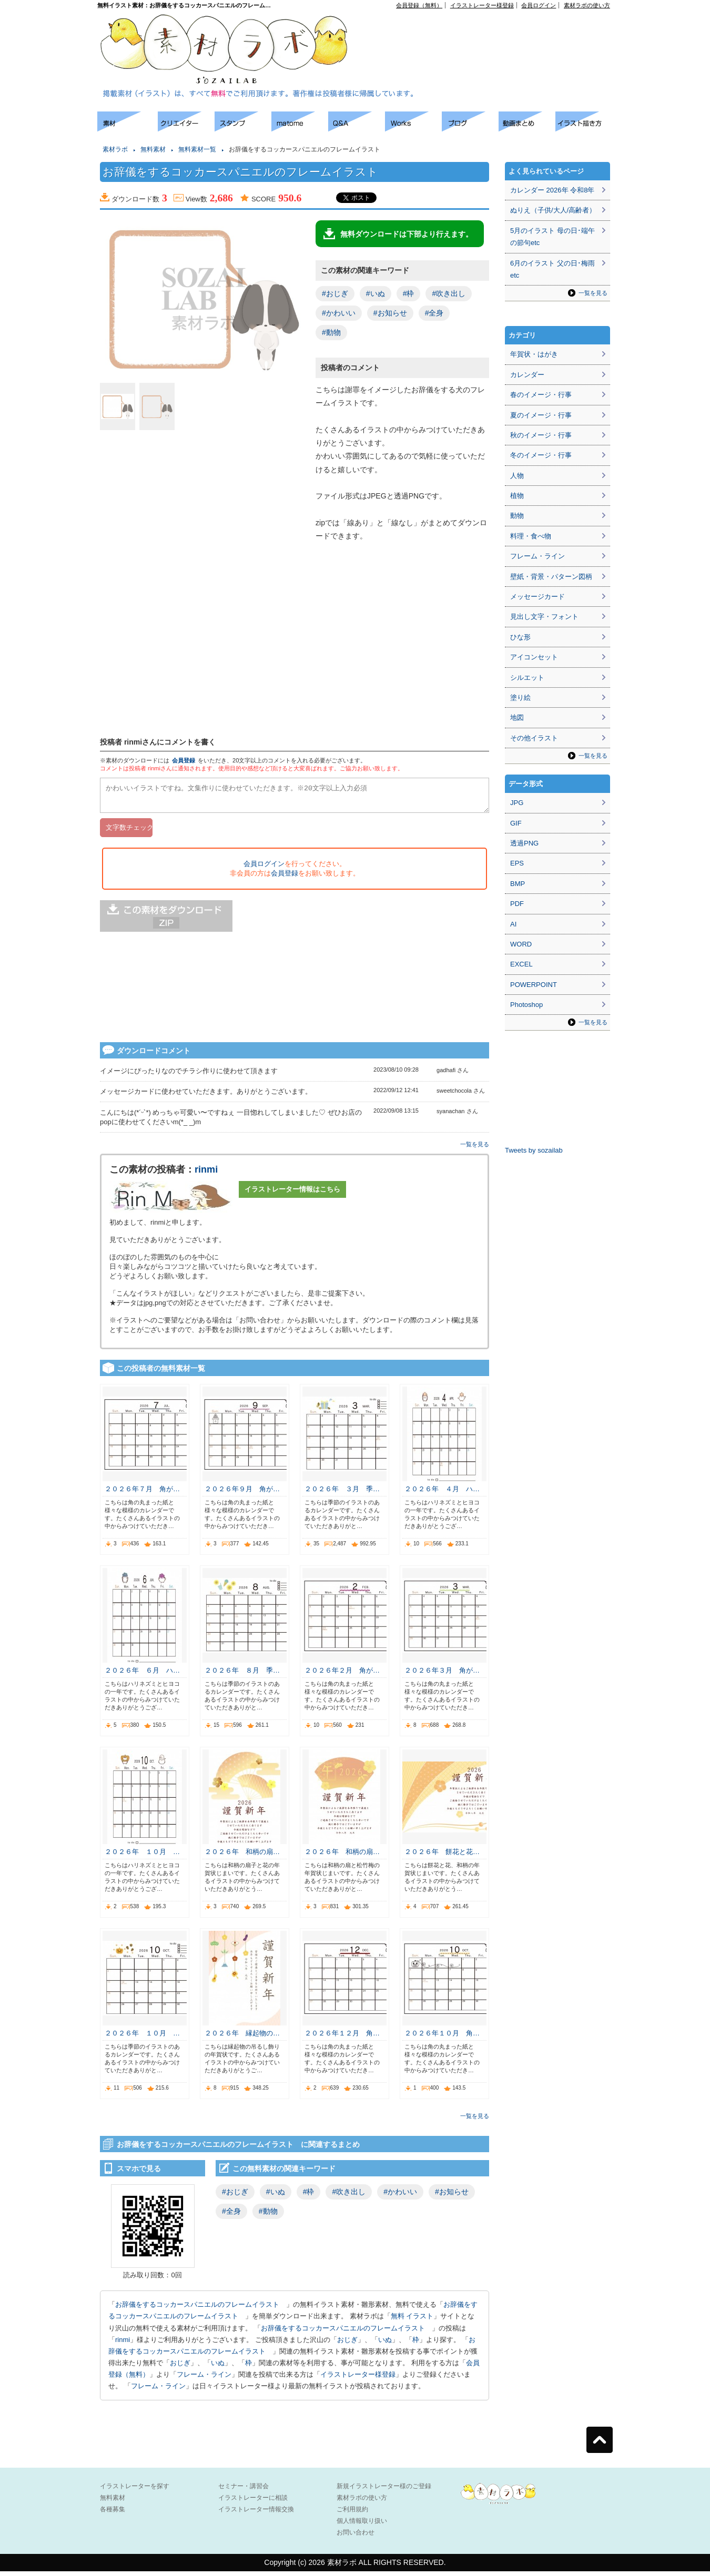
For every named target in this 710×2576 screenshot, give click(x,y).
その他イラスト (534, 738)
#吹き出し (448, 293)
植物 (517, 496)
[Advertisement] (47, 268)
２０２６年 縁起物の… (242, 2038)
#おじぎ (335, 293)
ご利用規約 (352, 2514)
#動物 (331, 332)
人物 (517, 476)
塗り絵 (520, 697)
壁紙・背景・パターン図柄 (551, 577)
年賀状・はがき (534, 354)
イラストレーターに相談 (253, 2502)
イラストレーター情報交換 (256, 2514)
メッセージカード (537, 596)
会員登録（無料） (419, 5)
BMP (517, 884)
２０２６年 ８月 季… (242, 1675)
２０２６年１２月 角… (342, 2038)
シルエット (527, 677)
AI (513, 924)
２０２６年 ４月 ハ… (442, 1494)
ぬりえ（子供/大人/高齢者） (553, 210)
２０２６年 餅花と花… (442, 1856)
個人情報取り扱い (362, 2525)
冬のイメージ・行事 (541, 455)
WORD (521, 944)
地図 (517, 717)
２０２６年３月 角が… (442, 1675)
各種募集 (112, 2514)
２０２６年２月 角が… (342, 1675)
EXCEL (521, 964)
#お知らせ (390, 313)
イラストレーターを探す (134, 2490)
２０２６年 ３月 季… (342, 1494)
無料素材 (153, 149)
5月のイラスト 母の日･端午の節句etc (552, 237)
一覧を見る (474, 1149)
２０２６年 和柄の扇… (242, 1856)
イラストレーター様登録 (482, 5)
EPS (517, 863)
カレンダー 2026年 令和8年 (552, 190)
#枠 (408, 293)
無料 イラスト (412, 2321)
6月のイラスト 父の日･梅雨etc (552, 269)
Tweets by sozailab (534, 1150)
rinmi (206, 1174)
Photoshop (526, 1005)
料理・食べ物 (530, 536)
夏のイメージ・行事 (541, 415)
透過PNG (524, 843)
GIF (516, 823)
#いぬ (375, 293)
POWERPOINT (533, 985)
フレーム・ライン (204, 2379)
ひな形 (520, 637)
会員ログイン (538, 5)
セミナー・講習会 (243, 2490)
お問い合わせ (355, 2537)
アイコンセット (534, 657)
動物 (517, 516)
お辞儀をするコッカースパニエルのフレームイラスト (200, 2309)
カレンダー (527, 375)
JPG (516, 803)
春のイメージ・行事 (541, 395)
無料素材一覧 (197, 149)
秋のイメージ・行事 (541, 435)
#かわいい (339, 313)
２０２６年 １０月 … (142, 1856)
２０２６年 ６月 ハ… (142, 1675)
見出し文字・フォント (544, 616)
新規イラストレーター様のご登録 (384, 2490)
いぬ (385, 2344)
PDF (517, 904)
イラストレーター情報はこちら (292, 1194)
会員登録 (183, 760)
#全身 (434, 313)
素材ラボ (115, 149)
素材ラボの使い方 (587, 5)
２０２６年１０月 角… (442, 2038)
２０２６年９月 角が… (242, 1494)
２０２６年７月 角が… (142, 1494)
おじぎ (347, 2344)
